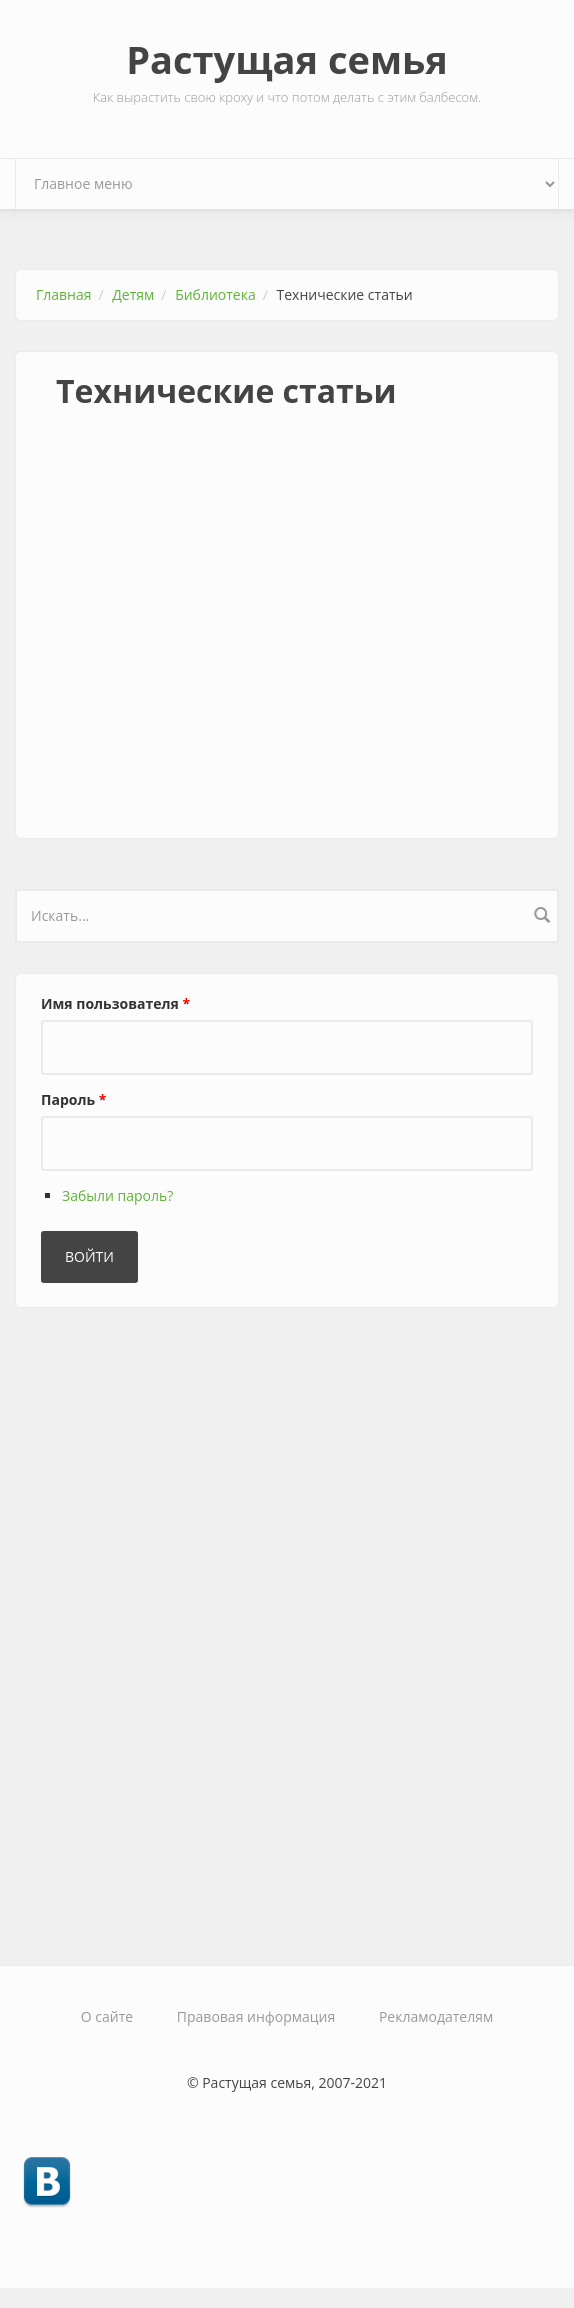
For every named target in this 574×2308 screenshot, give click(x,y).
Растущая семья (287, 59)
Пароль (73, 1099)
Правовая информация (256, 2016)
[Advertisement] (287, 648)
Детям (133, 294)
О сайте (107, 2016)
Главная (64, 294)
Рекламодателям (436, 2016)
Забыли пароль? (117, 1195)
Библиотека (215, 294)
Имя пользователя (115, 1003)
